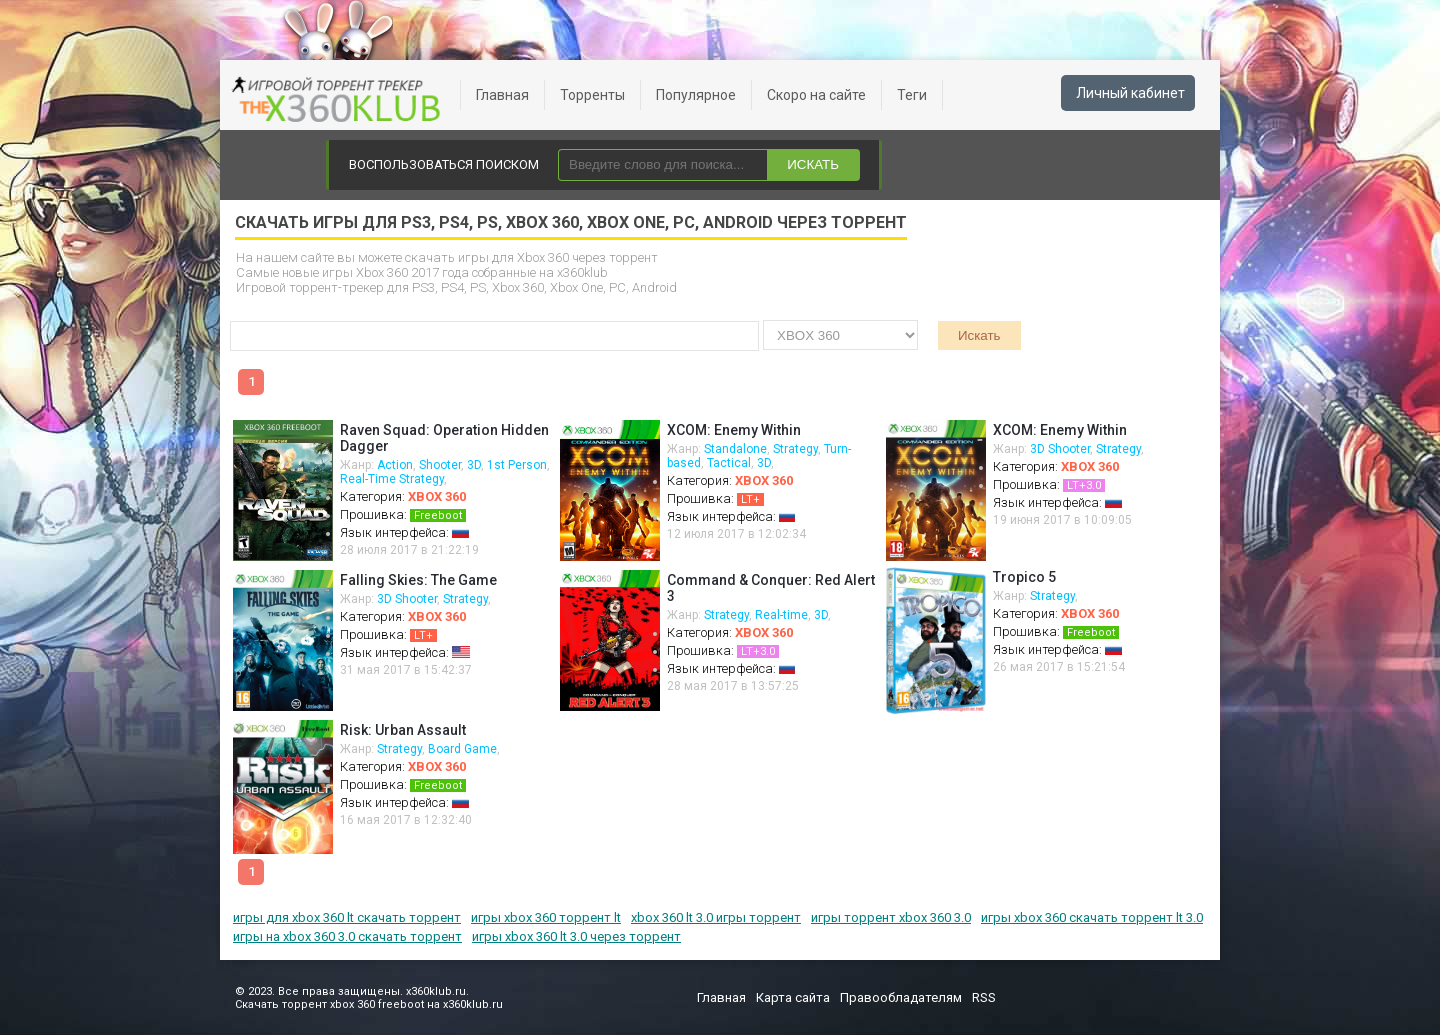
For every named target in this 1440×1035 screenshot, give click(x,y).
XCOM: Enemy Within (734, 430)
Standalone (735, 449)
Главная (502, 95)
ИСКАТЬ (813, 164)
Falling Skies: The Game (418, 580)
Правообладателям (901, 997)
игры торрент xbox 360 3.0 (891, 917)
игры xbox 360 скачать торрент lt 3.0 (1092, 917)
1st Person (517, 465)
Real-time (781, 615)
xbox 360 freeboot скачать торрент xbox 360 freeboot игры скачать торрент (340, 100)
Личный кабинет (1130, 93)
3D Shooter (1060, 449)
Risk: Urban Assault (403, 730)
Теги (912, 95)
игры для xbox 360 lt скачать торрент (347, 917)
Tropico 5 (1024, 577)
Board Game (462, 749)
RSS (984, 997)
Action (395, 465)
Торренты (592, 95)
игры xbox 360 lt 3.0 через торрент (576, 936)
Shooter (440, 465)
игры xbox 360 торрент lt (546, 917)
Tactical (729, 463)
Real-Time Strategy (392, 479)
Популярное (696, 95)
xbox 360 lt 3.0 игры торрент (716, 917)
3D (474, 465)
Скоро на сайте (816, 95)
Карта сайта (793, 997)
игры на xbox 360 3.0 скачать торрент (347, 936)
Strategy (795, 449)
